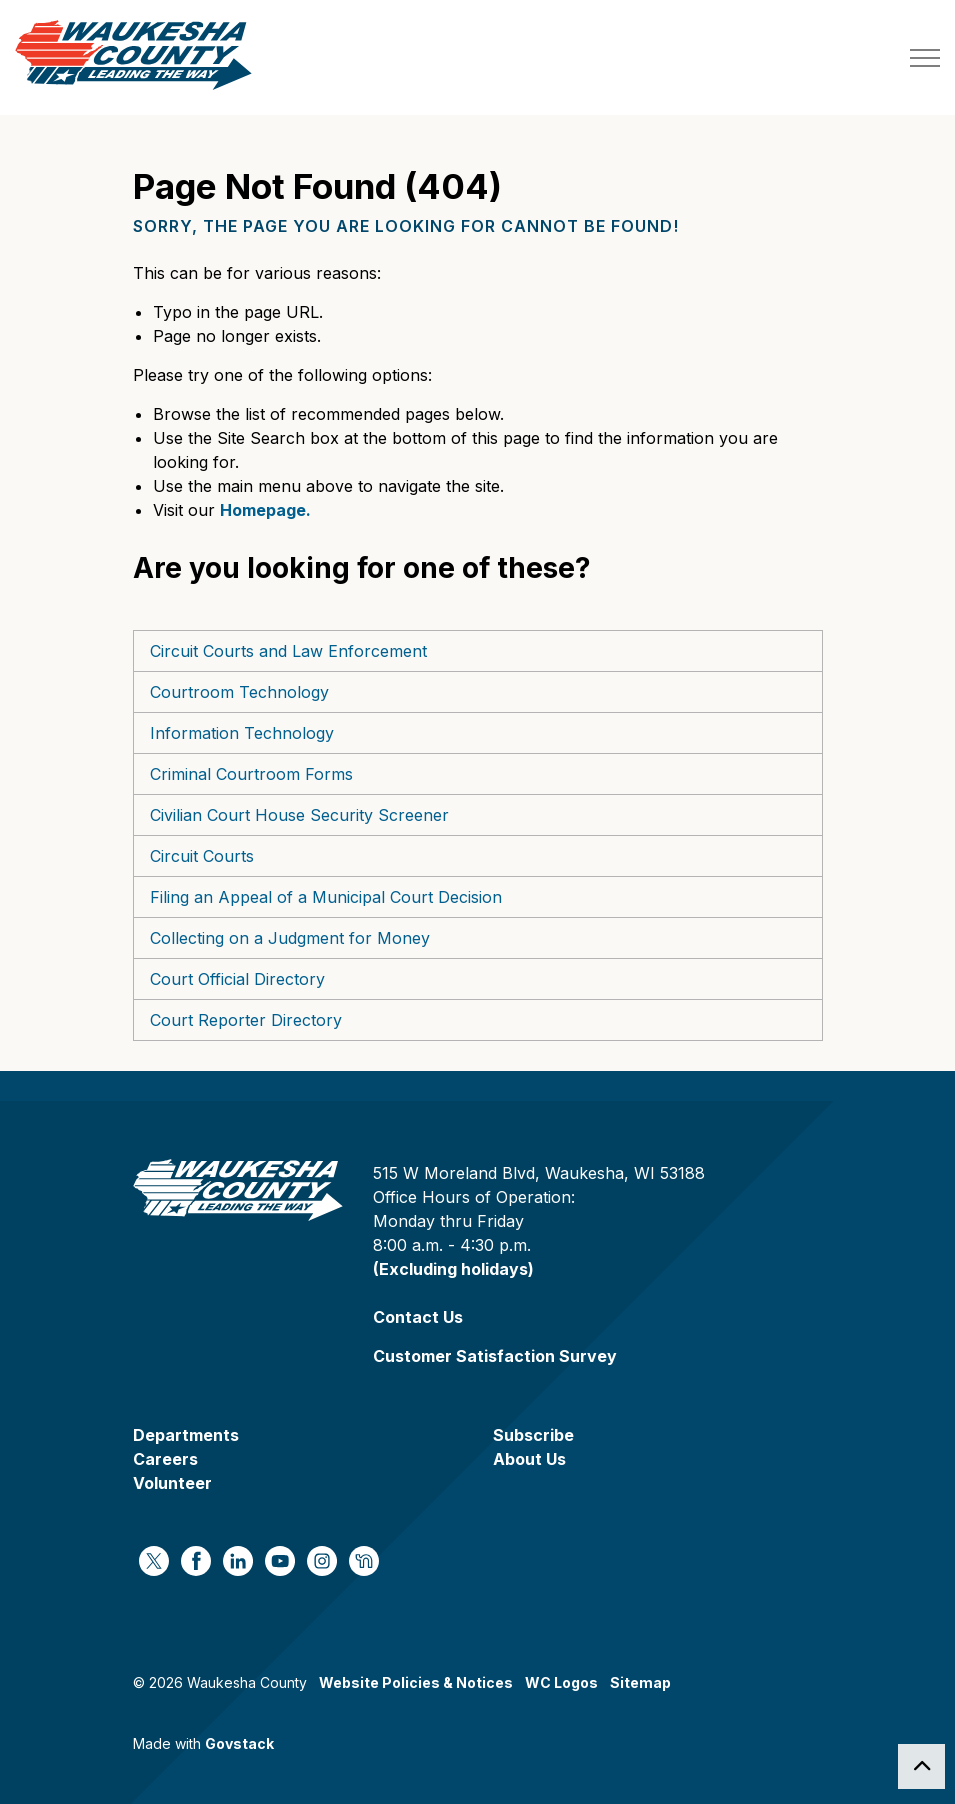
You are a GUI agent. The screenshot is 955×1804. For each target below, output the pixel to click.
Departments (186, 1435)
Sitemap (640, 1682)
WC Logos (561, 1682)
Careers (165, 1459)
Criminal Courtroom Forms (251, 774)
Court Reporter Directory (246, 1020)
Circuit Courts (202, 856)
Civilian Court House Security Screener (299, 815)
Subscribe (533, 1435)
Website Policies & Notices (416, 1682)
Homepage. (265, 510)
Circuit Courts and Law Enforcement (288, 651)
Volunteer (172, 1483)
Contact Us (418, 1317)
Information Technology (242, 733)
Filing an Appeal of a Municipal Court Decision (326, 897)
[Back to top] (921, 1766)
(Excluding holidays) (453, 1269)
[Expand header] (925, 57)
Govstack (239, 1743)
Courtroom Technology (239, 692)
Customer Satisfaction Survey (495, 1356)
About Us (529, 1459)
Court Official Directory (237, 979)
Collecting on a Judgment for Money (290, 938)
